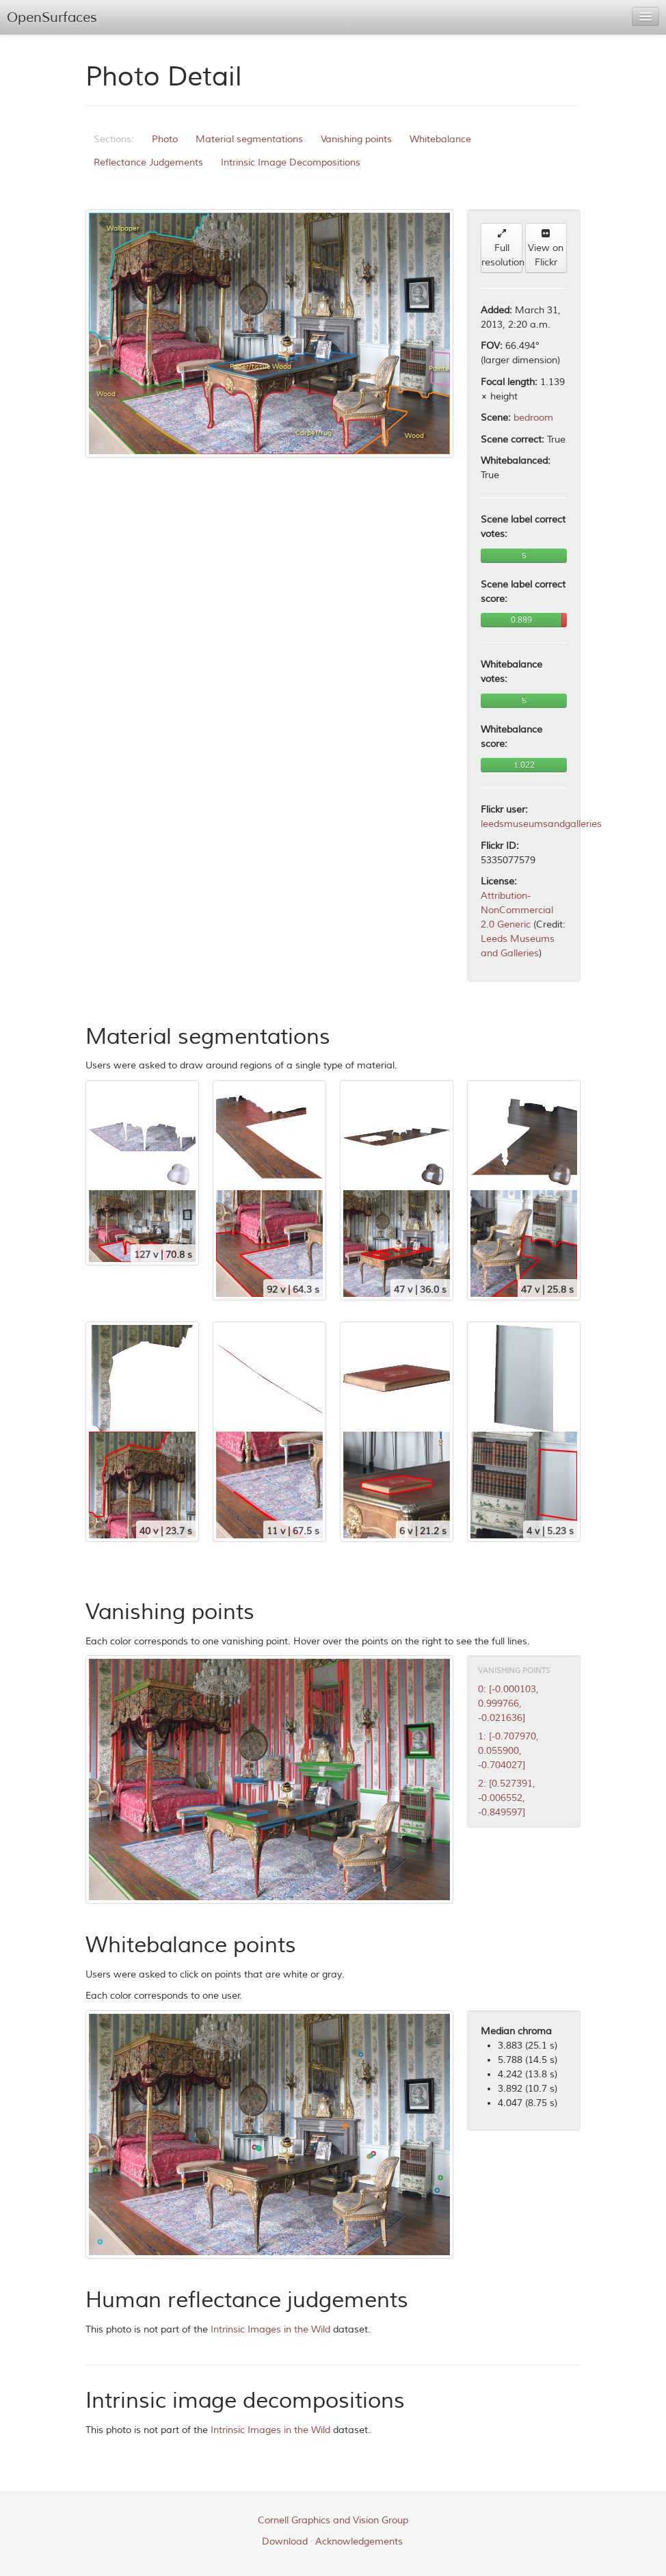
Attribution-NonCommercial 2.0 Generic (517, 910)
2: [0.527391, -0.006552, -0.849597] (506, 1798)
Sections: (114, 139)
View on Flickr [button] (545, 248)
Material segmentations (249, 139)
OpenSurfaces (52, 17)
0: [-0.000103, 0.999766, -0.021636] (508, 1703)
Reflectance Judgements (148, 162)
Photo (165, 139)
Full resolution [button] (501, 248)
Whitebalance (440, 139)
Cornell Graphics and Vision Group (333, 2520)
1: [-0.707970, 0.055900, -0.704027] (508, 1751)
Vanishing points (356, 139)
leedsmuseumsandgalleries (541, 824)
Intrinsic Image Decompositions (290, 162)
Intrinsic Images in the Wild (270, 2329)
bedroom (533, 417)
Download (285, 2541)
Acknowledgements (359, 2541)
